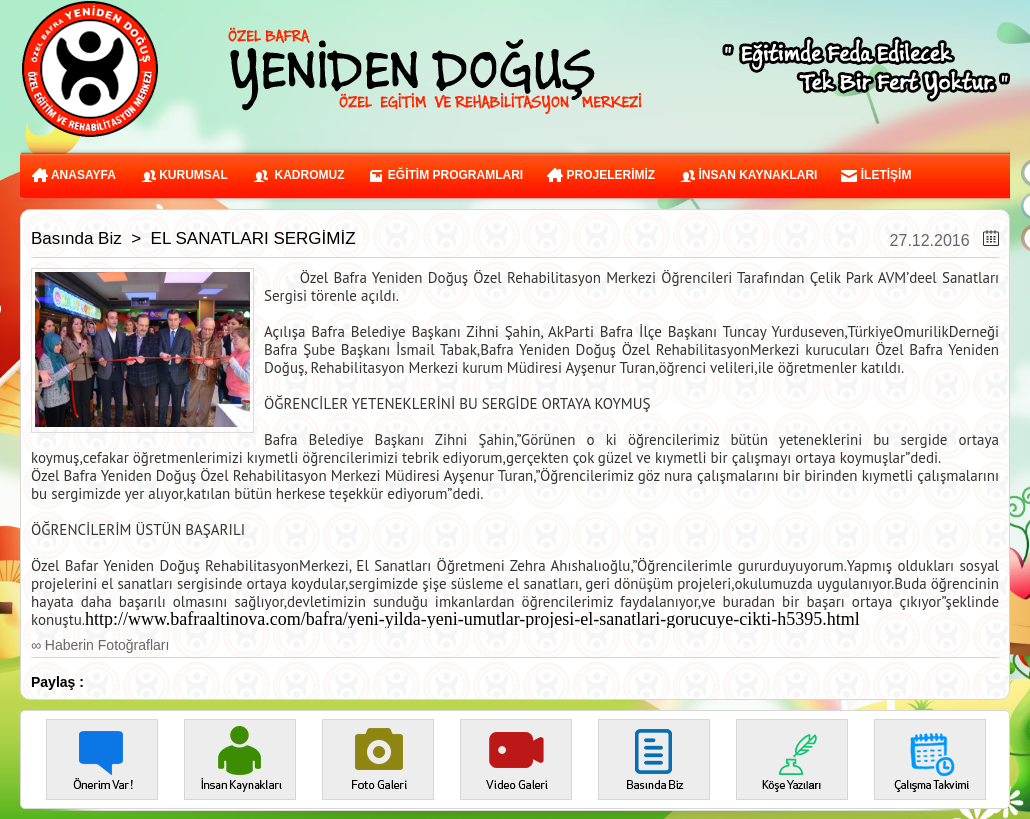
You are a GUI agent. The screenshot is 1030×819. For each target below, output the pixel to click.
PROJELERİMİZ (601, 175)
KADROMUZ (298, 175)
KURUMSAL (184, 175)
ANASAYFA (74, 175)
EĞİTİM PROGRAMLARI (445, 175)
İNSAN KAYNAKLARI (748, 175)
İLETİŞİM (876, 175)
